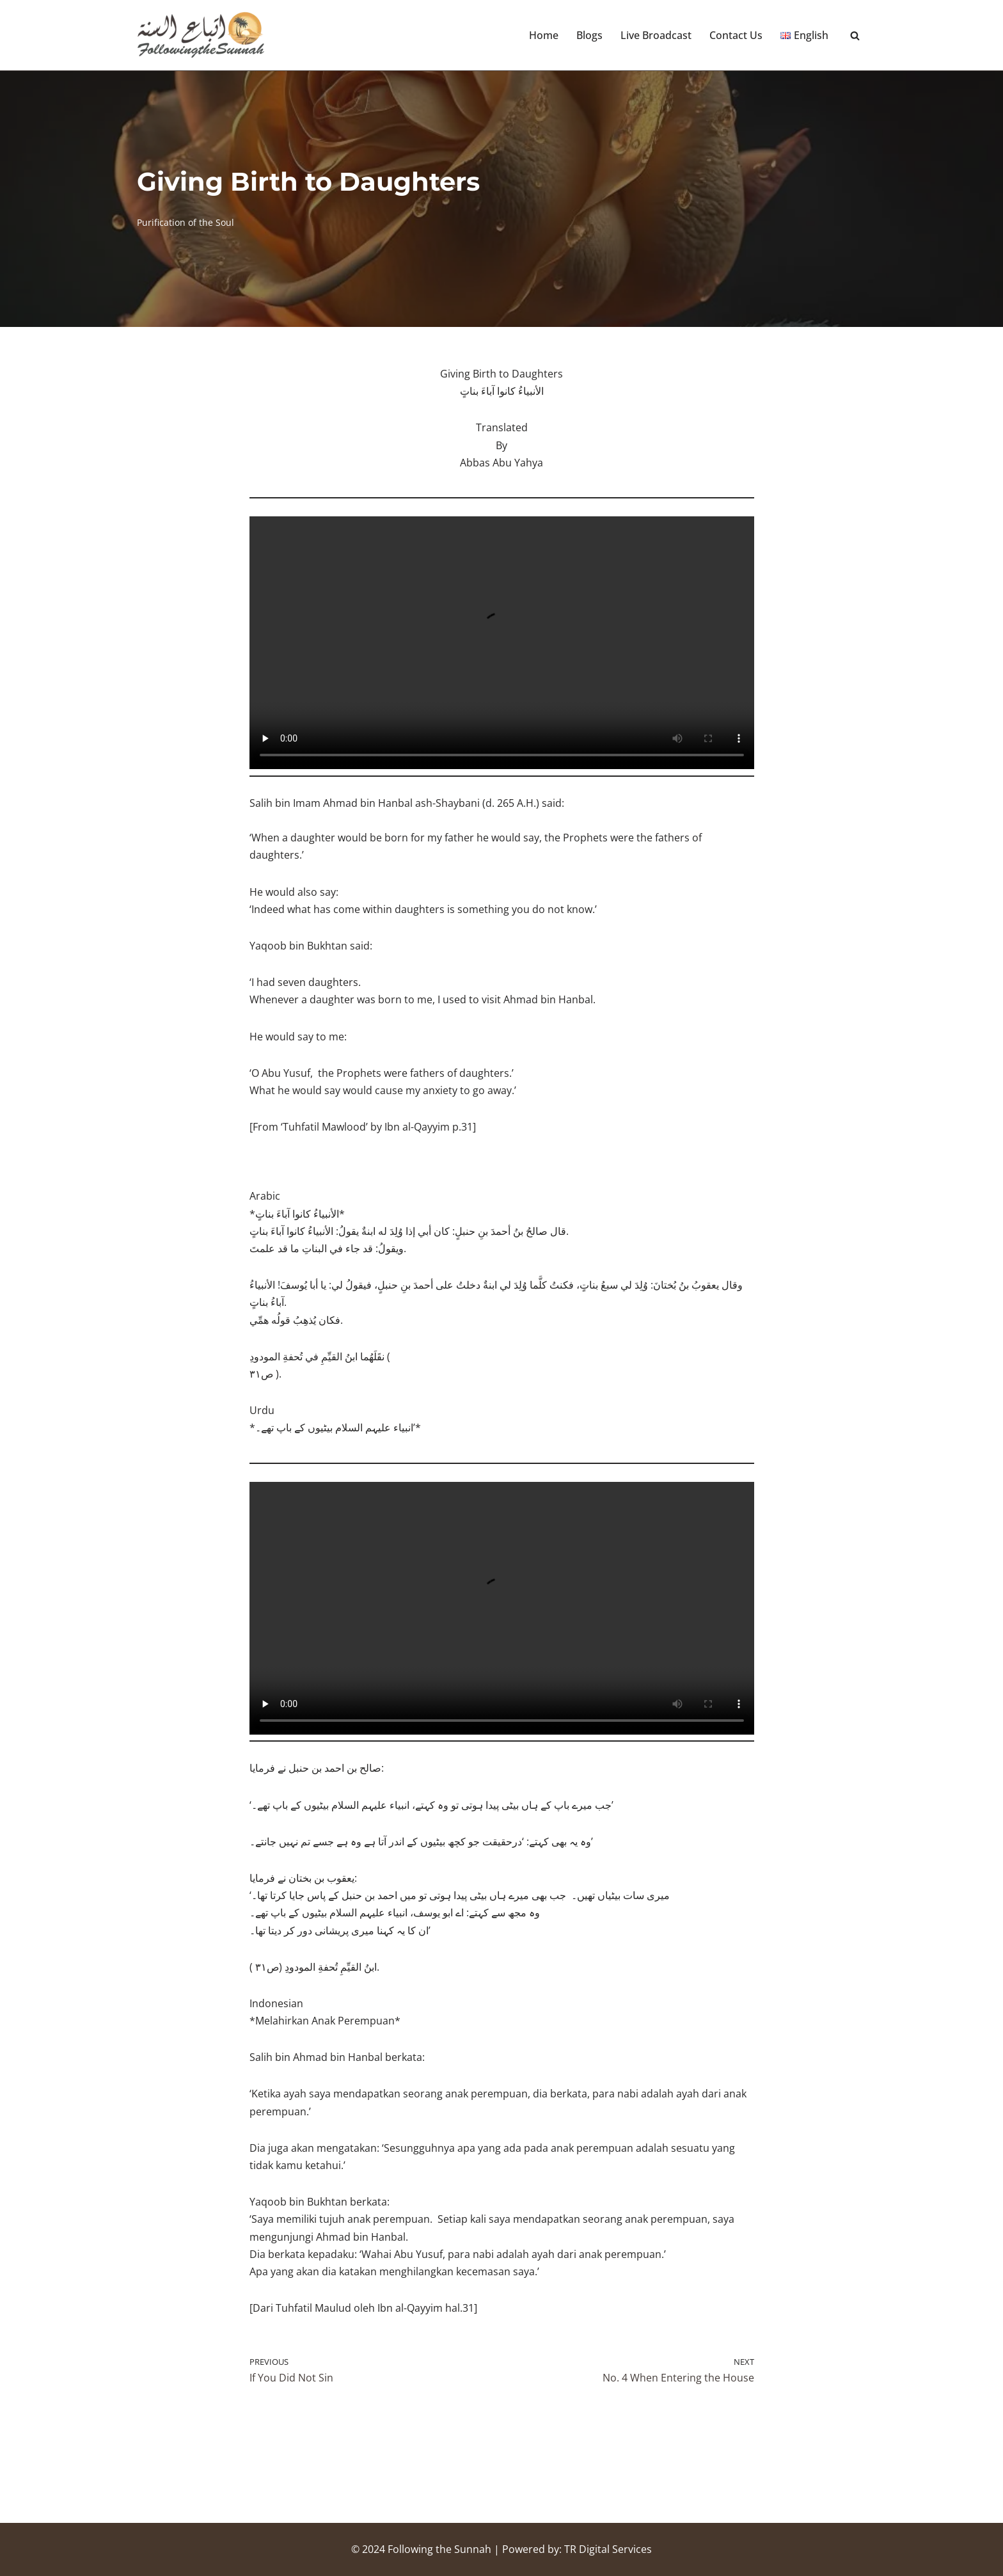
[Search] (855, 35)
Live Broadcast (655, 35)
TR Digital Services (608, 2549)
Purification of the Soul (185, 222)
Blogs (589, 35)
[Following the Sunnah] (201, 35)
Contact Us (735, 35)
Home (543, 35)
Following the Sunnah (439, 2549)
